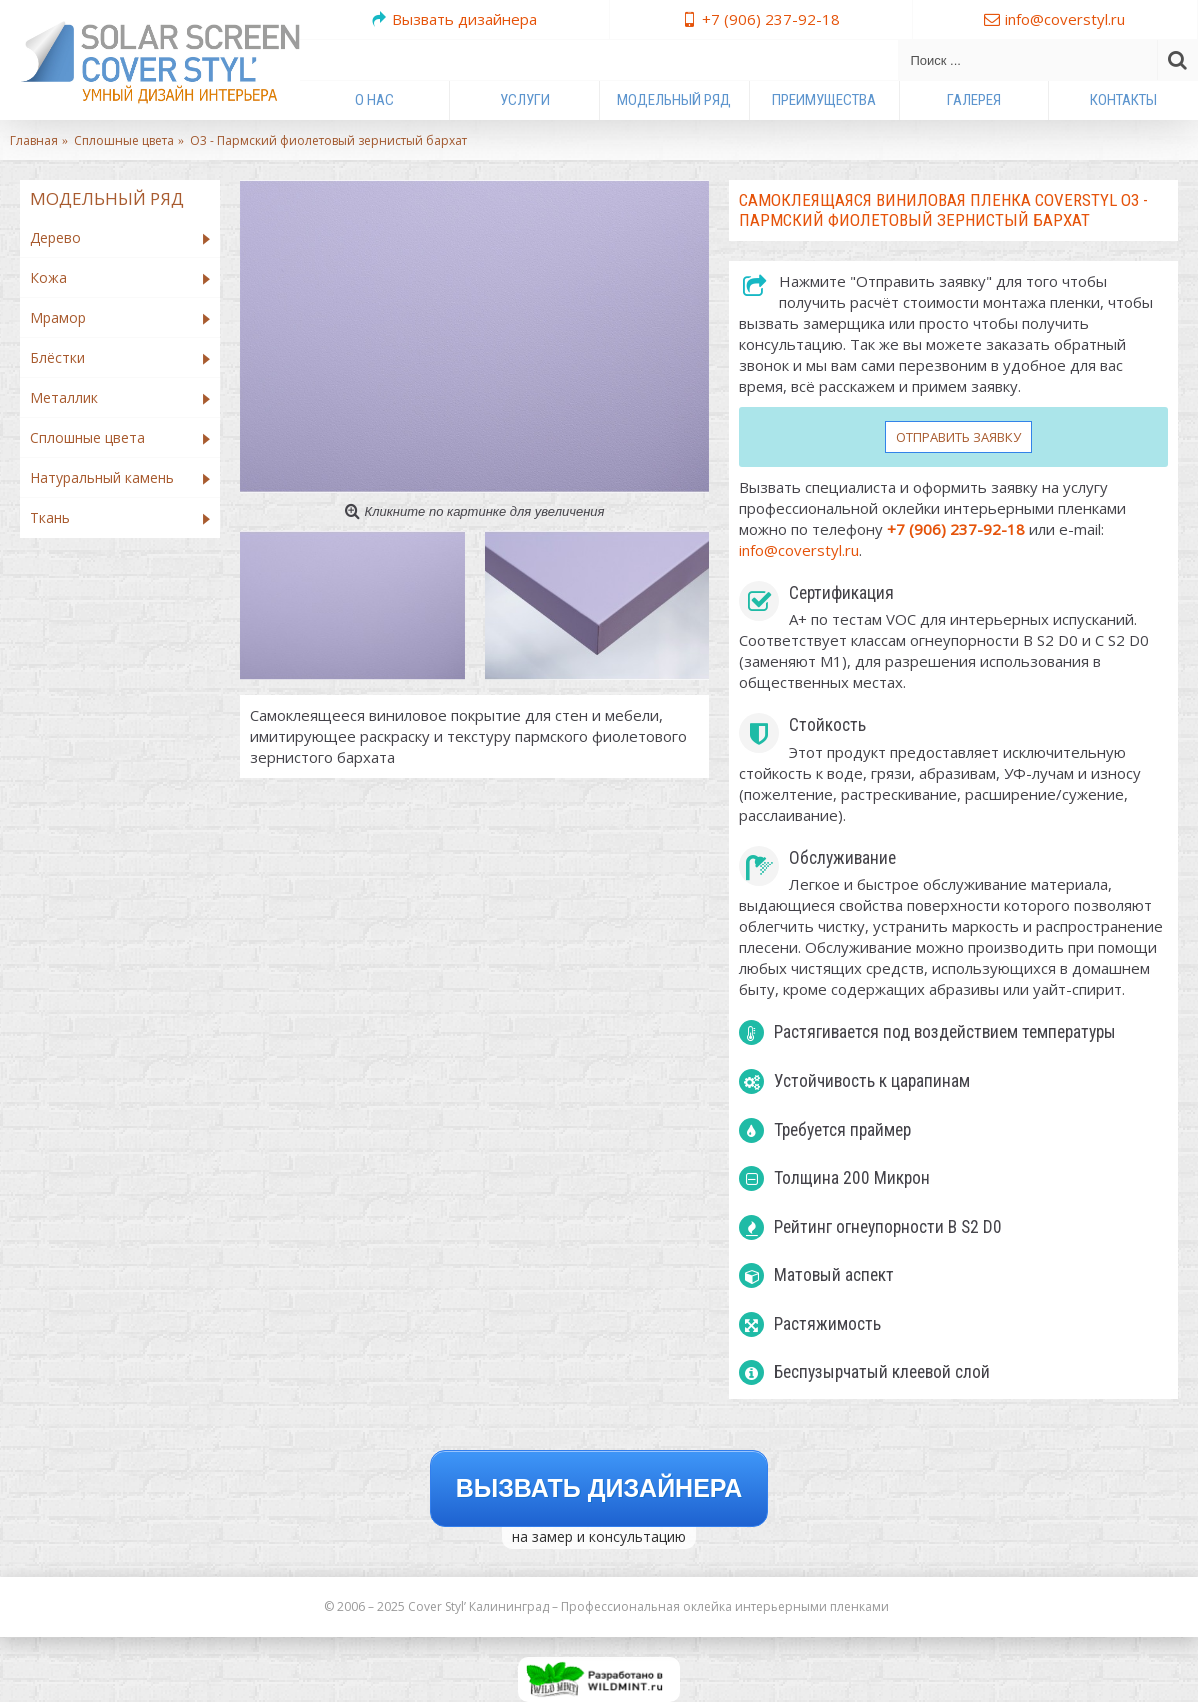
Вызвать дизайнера (599, 1488)
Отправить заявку (958, 437)
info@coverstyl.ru (799, 550)
